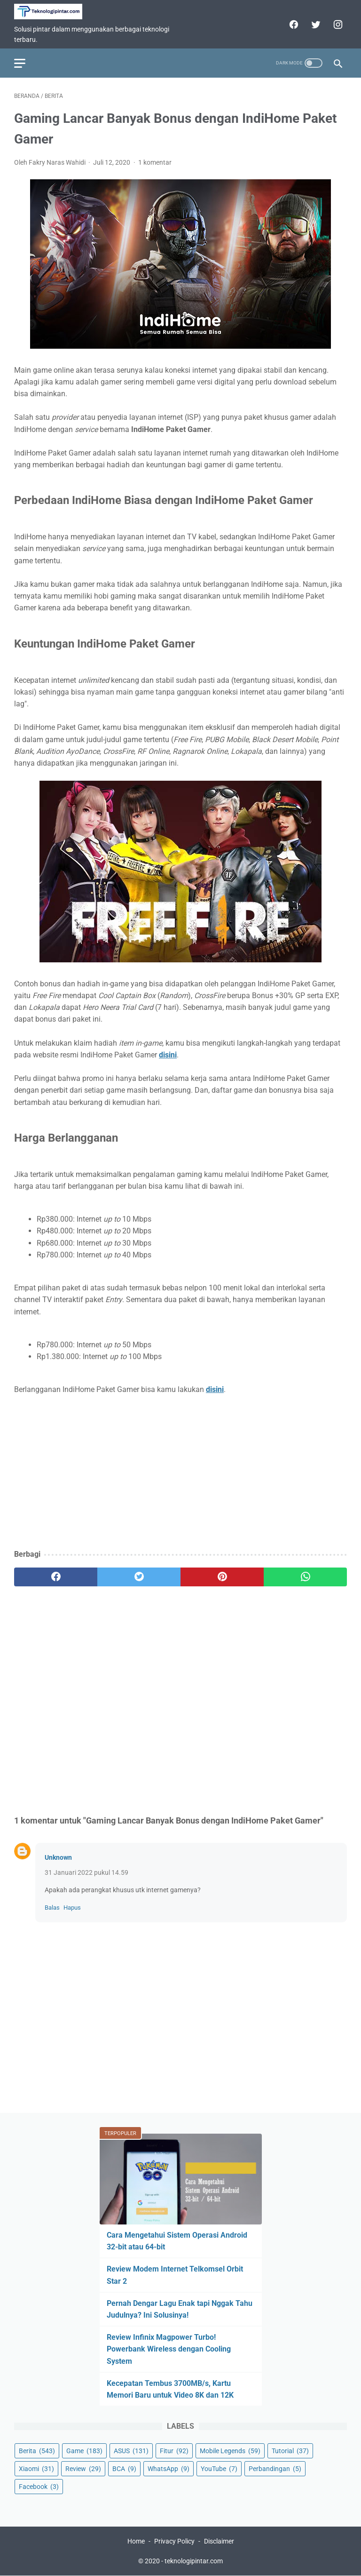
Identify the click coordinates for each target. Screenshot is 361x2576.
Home (136, 2541)
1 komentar (155, 162)
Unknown (58, 1857)
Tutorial (290, 2451)
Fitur (174, 2451)
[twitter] (315, 24)
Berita (37, 2451)
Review (83, 2468)
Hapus (72, 1907)
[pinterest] (222, 1577)
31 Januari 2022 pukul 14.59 (86, 1872)
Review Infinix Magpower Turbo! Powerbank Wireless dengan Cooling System (169, 2349)
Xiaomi (36, 2468)
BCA (124, 2468)
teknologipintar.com (194, 2561)
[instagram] (337, 24)
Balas (52, 1907)
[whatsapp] (305, 1577)
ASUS (131, 2451)
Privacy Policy (174, 2541)
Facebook (39, 2486)
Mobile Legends (230, 2451)
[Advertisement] (180, 1473)
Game (84, 2451)
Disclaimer (219, 2541)
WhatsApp (168, 2468)
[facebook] (293, 24)
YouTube (219, 2468)
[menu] (19, 63)
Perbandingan (275, 2468)
